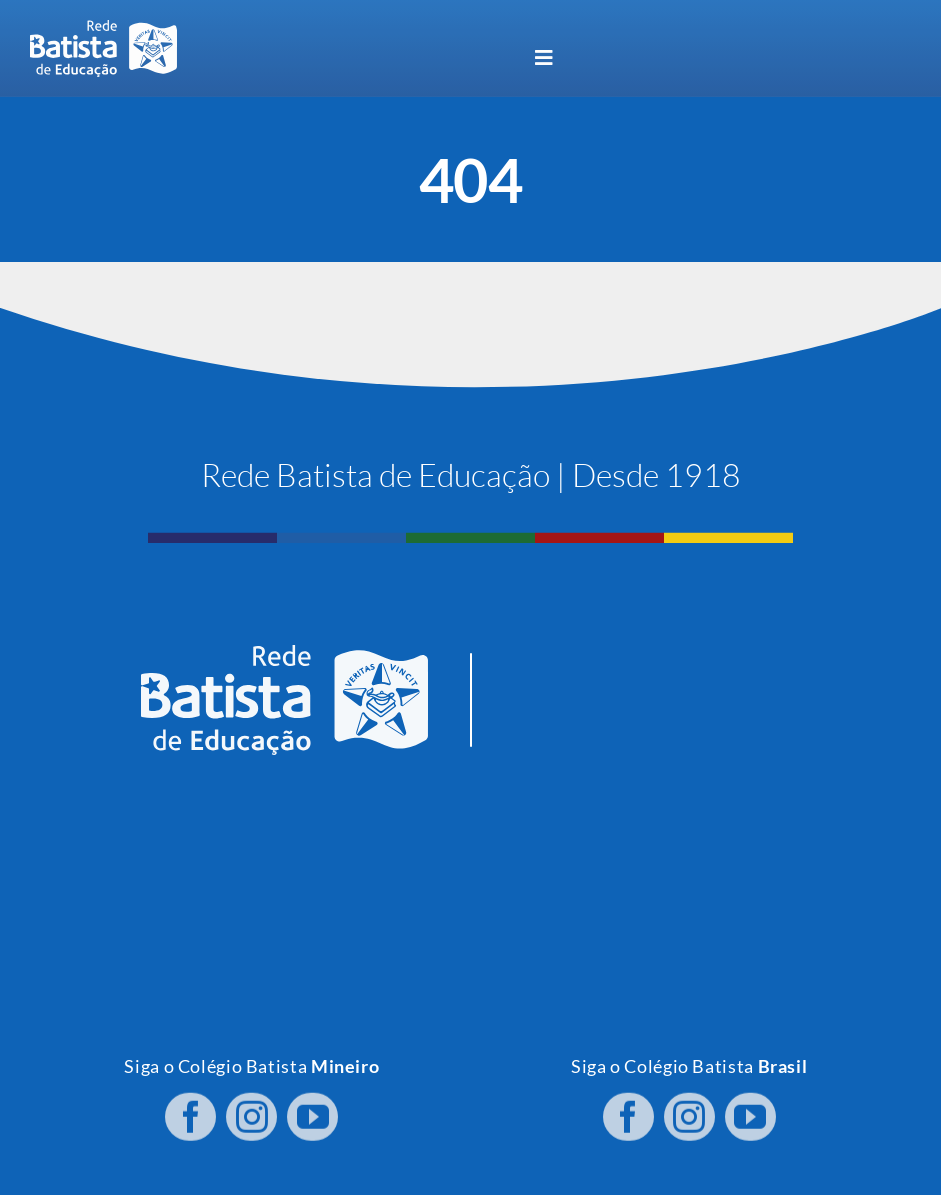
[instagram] (251, 1112)
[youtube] (312, 1112)
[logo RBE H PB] (103, 28)
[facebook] (190, 1112)
